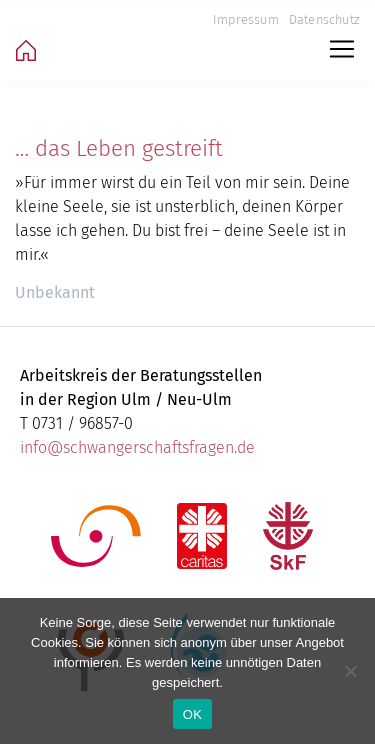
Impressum (246, 19)
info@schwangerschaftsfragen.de (137, 447)
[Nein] (350, 671)
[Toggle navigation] (342, 49)
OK (192, 714)
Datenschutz (324, 19)
